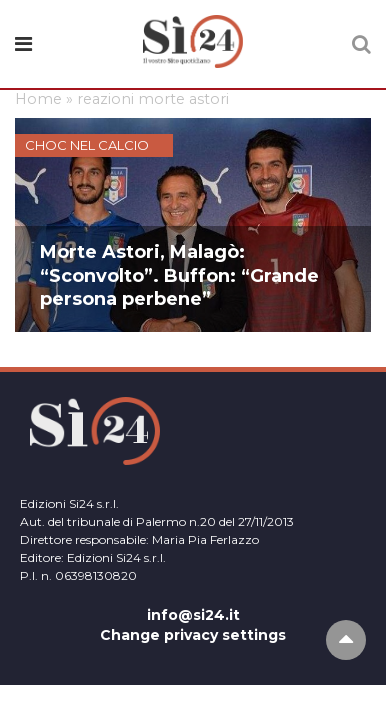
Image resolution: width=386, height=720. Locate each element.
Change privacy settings (193, 635)
